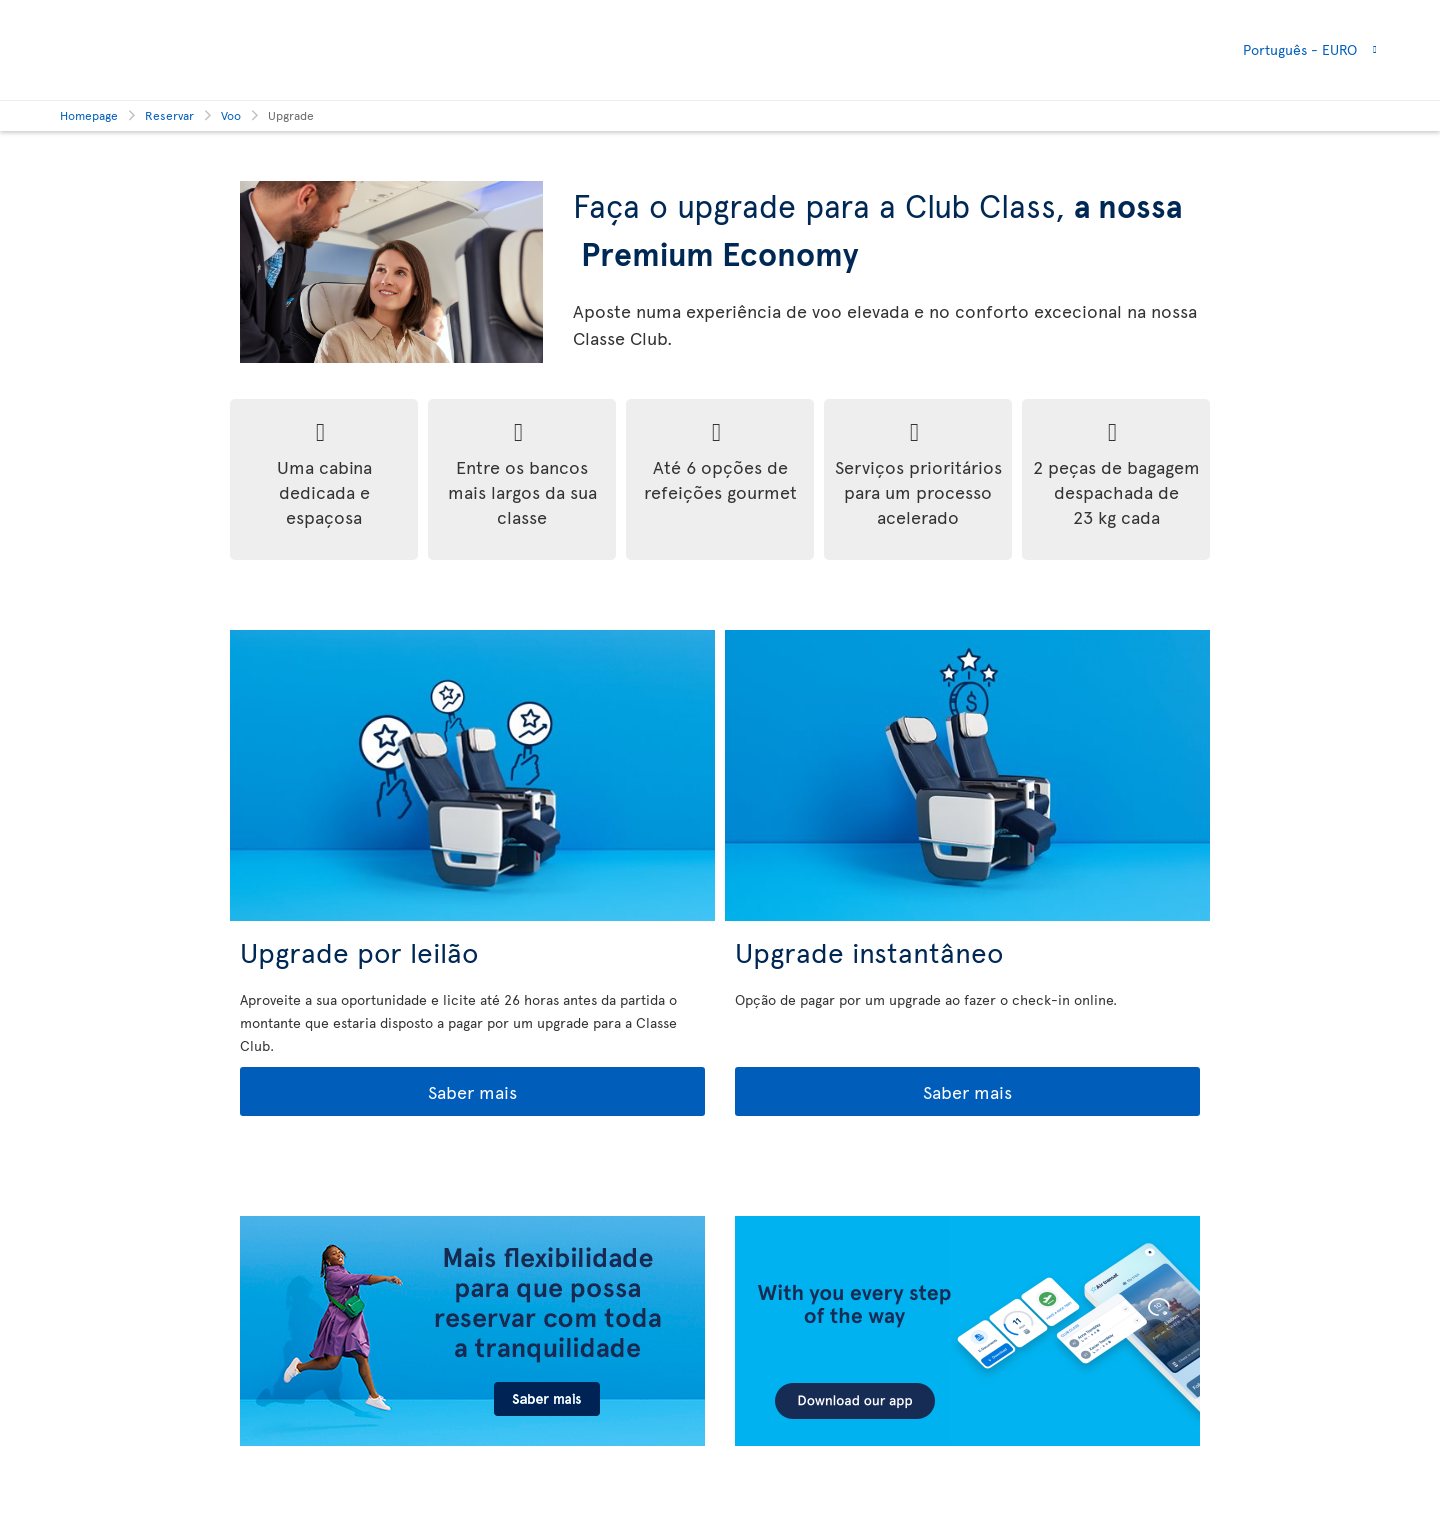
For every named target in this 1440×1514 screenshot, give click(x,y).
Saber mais (380, 1092)
